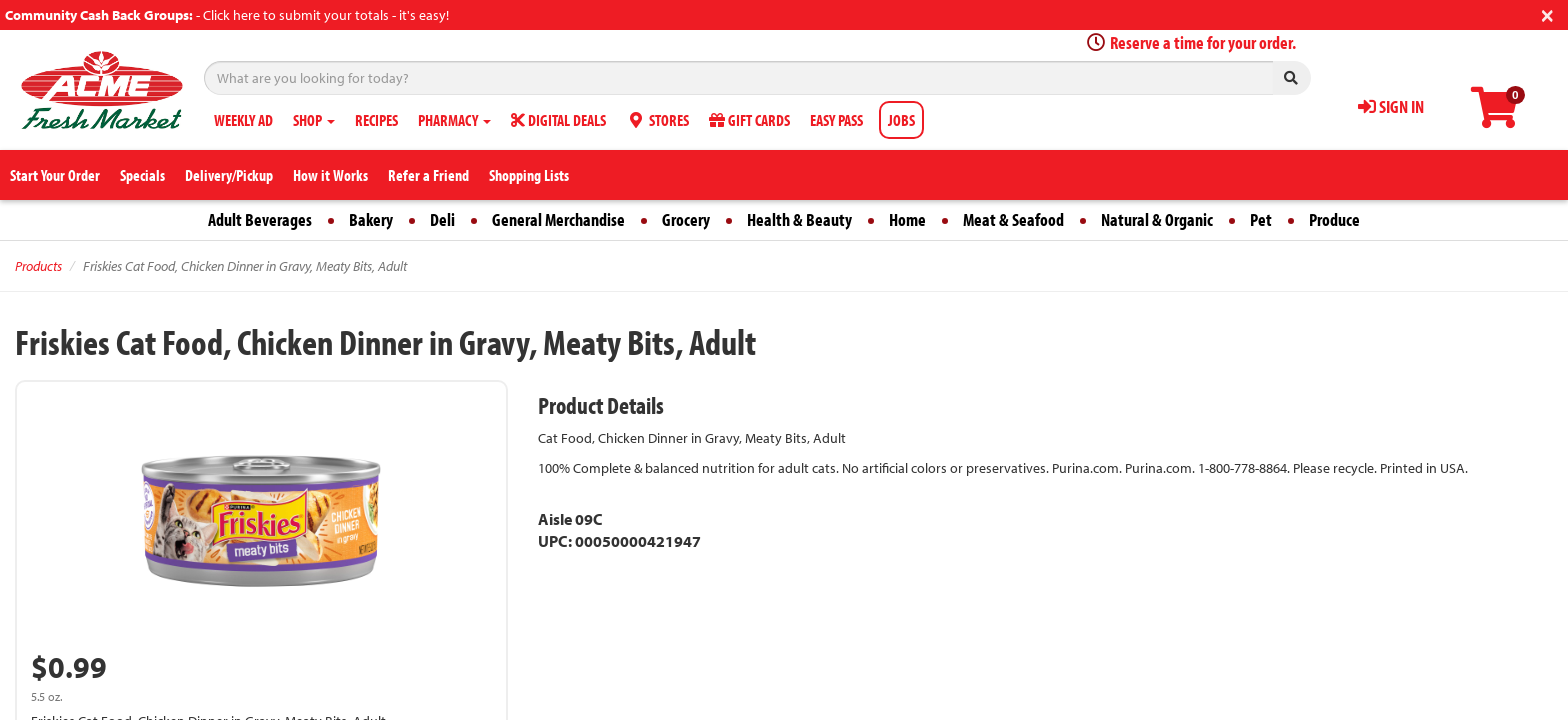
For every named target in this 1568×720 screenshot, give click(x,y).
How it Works (330, 175)
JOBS (901, 120)
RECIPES (376, 120)
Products (38, 266)
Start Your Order (55, 175)
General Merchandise (558, 219)
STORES (657, 120)
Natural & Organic (1157, 219)
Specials (142, 175)
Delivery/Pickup (229, 175)
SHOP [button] (314, 120)
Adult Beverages (260, 219)
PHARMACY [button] (454, 120)
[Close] (1547, 13)
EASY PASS (836, 120)
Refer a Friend (428, 175)
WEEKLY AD (243, 120)
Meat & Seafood (1013, 219)
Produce (1334, 219)
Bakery (371, 219)
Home (907, 219)
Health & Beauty (799, 219)
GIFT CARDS (749, 120)
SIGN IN (1391, 106)
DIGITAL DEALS (558, 120)
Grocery (686, 219)
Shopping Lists (529, 175)
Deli (442, 219)
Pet (1261, 219)
